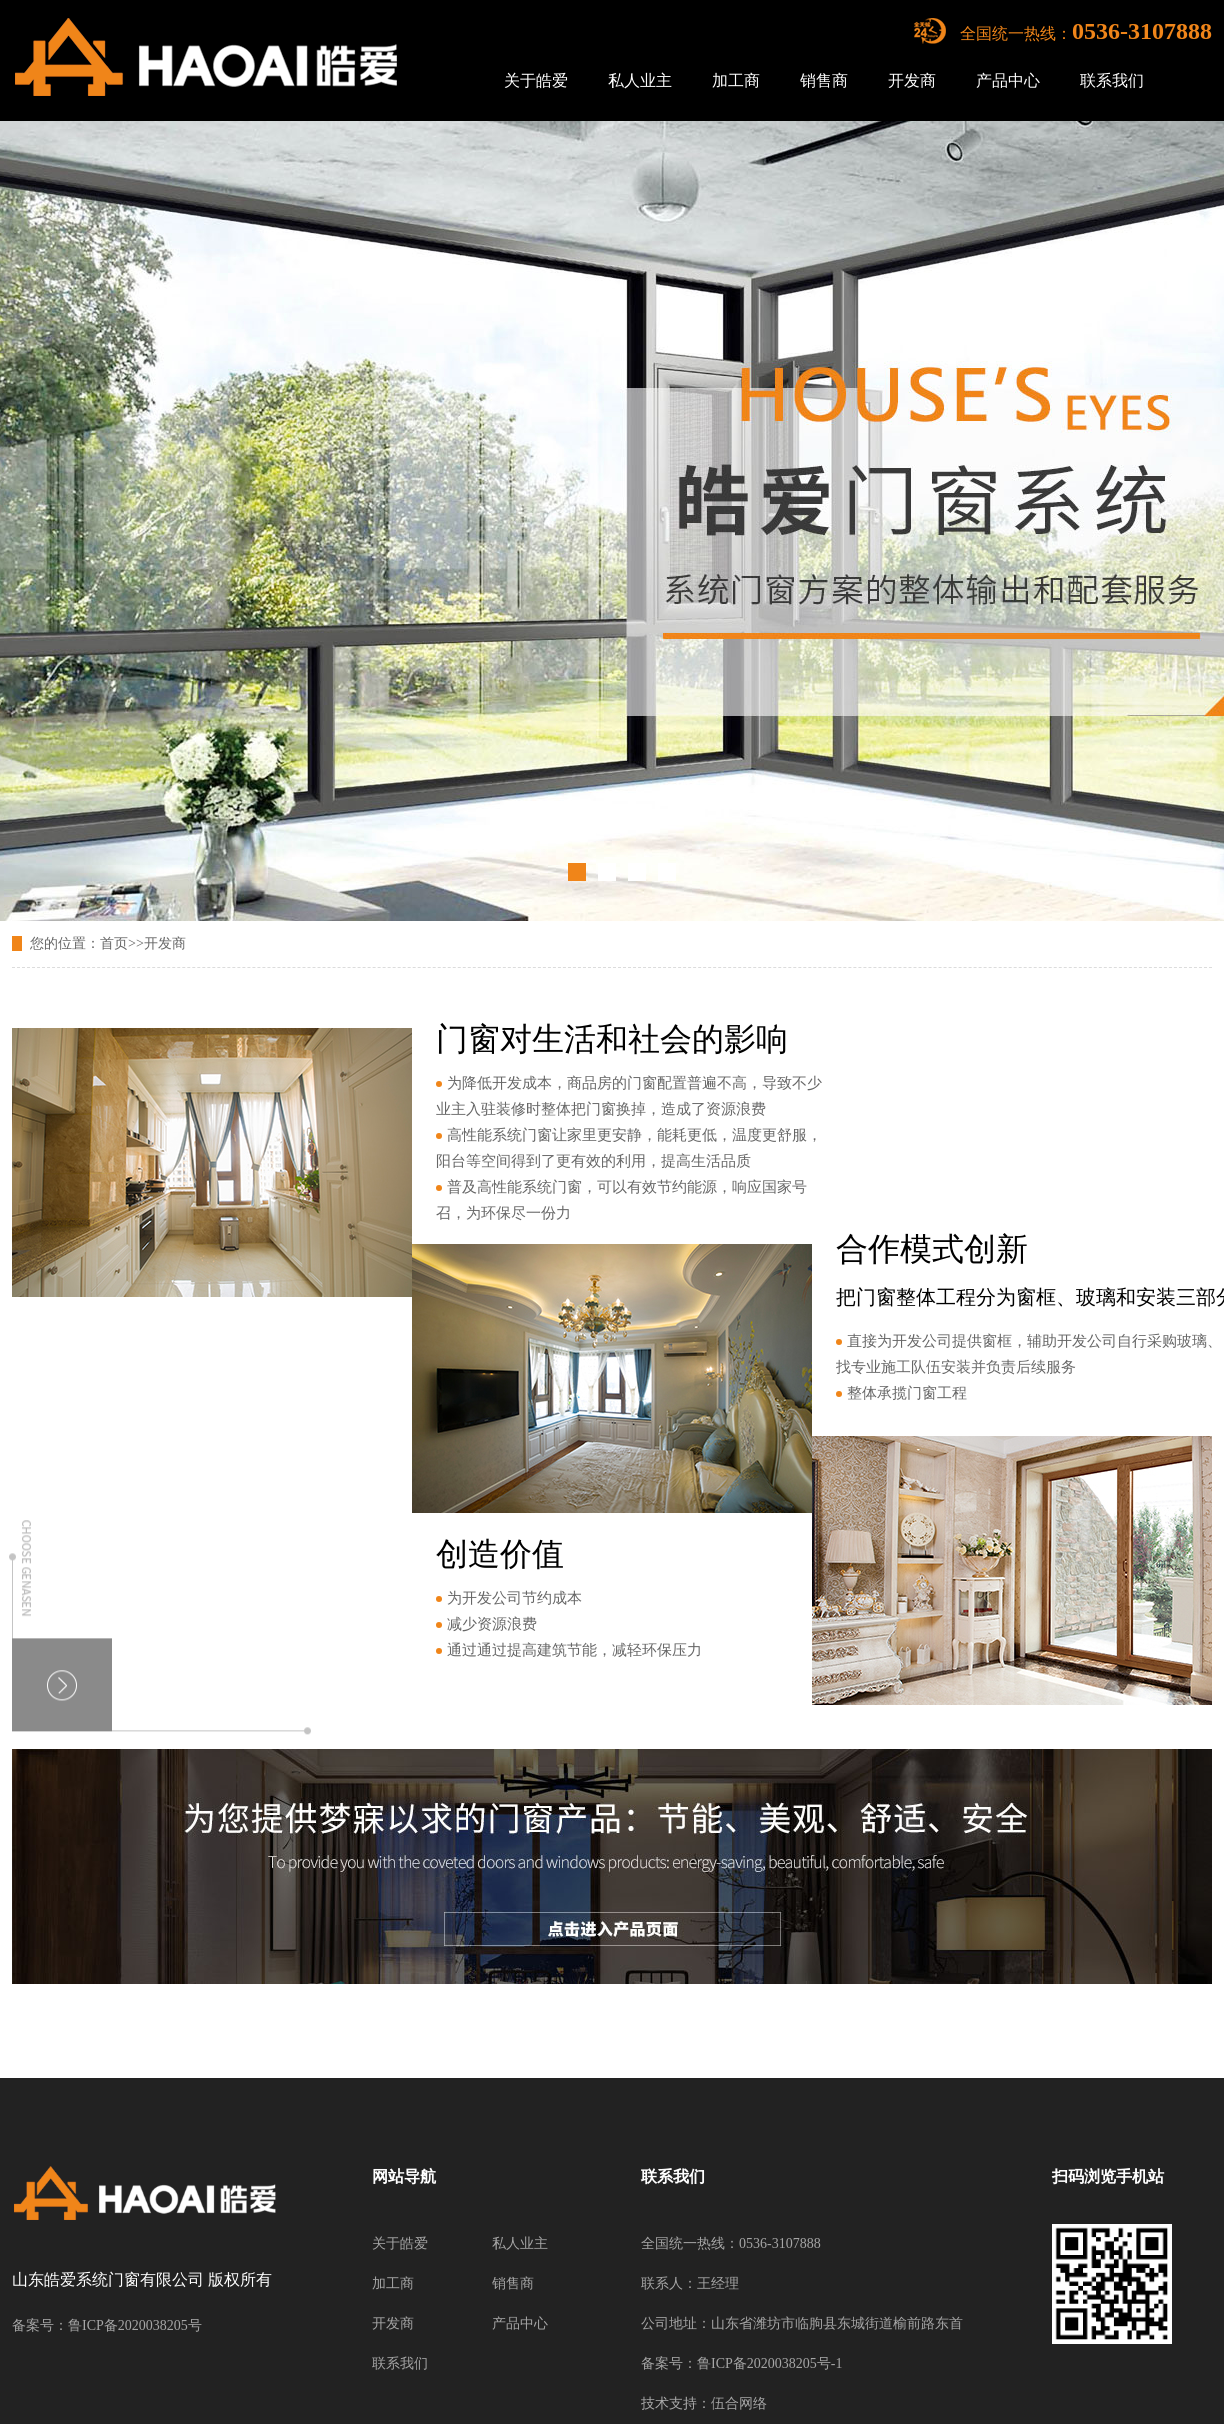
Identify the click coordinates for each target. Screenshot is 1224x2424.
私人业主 (640, 80)
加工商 (736, 80)
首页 (114, 943)
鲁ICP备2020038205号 (135, 2325)
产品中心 (1008, 80)
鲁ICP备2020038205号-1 (769, 2363)
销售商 (824, 80)
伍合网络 (739, 2403)
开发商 (912, 80)
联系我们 (1112, 80)
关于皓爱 (536, 80)
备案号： (669, 2363)
